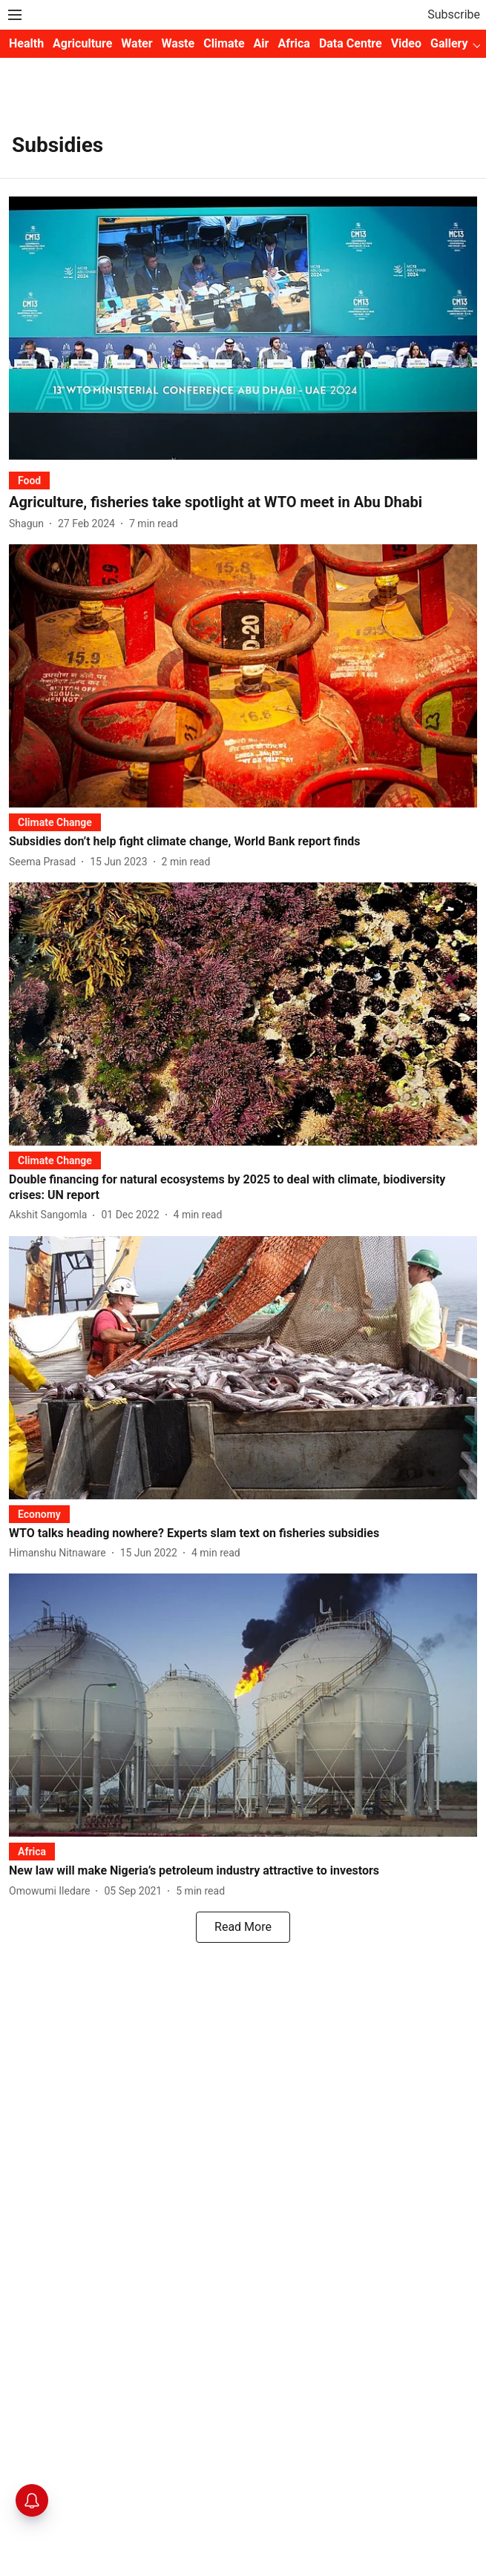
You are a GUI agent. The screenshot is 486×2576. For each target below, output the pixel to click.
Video (406, 43)
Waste (178, 43)
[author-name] (29, 524)
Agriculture (82, 43)
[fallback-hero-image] (243, 328)
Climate (223, 43)
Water (136, 43)
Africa (293, 43)
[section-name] (29, 480)
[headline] (243, 502)
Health (26, 43)
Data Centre (350, 43)
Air (261, 43)
